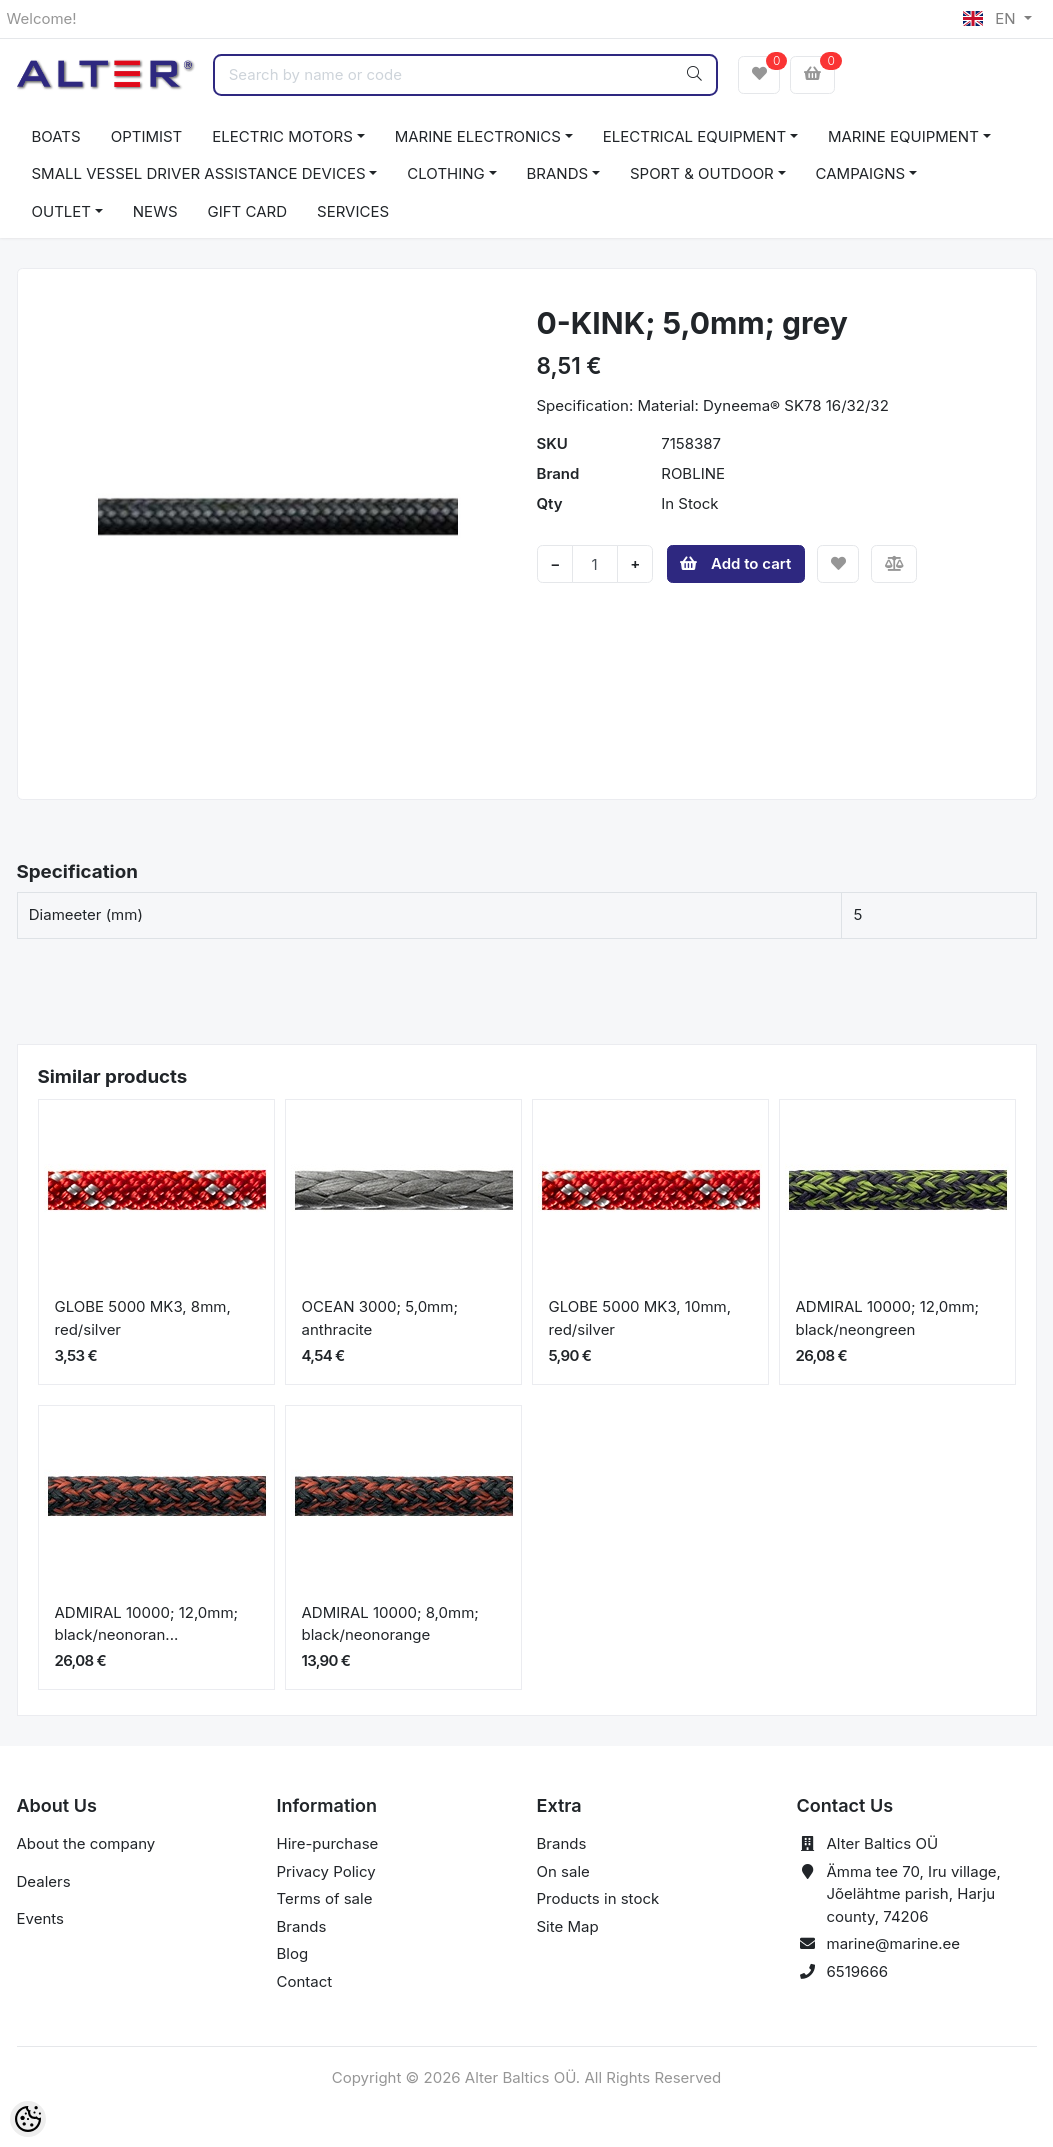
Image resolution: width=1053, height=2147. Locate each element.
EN (991, 18)
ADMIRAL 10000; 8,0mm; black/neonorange (390, 1624)
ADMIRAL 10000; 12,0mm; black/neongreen (888, 1318)
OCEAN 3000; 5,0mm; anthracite (380, 1318)
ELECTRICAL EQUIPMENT (694, 136)
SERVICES (353, 211)
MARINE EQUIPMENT (903, 136)
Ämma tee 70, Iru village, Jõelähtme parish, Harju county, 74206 (914, 1894)
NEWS (155, 211)
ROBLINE (693, 473)
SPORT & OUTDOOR (702, 173)
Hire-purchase (328, 1843)
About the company (86, 1843)
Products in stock (598, 1898)
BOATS (56, 136)
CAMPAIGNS (861, 173)
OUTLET (62, 211)
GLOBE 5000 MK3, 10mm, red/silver (640, 1318)
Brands (302, 1926)
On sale (563, 1871)
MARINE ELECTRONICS (478, 136)
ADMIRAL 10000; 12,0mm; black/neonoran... (147, 1624)
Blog (293, 1953)
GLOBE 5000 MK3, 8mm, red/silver (143, 1318)
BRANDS (558, 173)
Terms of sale (325, 1898)
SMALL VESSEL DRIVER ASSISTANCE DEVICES (199, 173)
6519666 (858, 1971)
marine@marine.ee (894, 1943)
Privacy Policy (326, 1871)
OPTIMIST (147, 136)
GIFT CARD (247, 211)
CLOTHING (445, 173)
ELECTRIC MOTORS (282, 136)
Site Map (568, 1926)
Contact (305, 1981)
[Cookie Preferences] (28, 2119)
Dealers (44, 1881)
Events (40, 1918)
